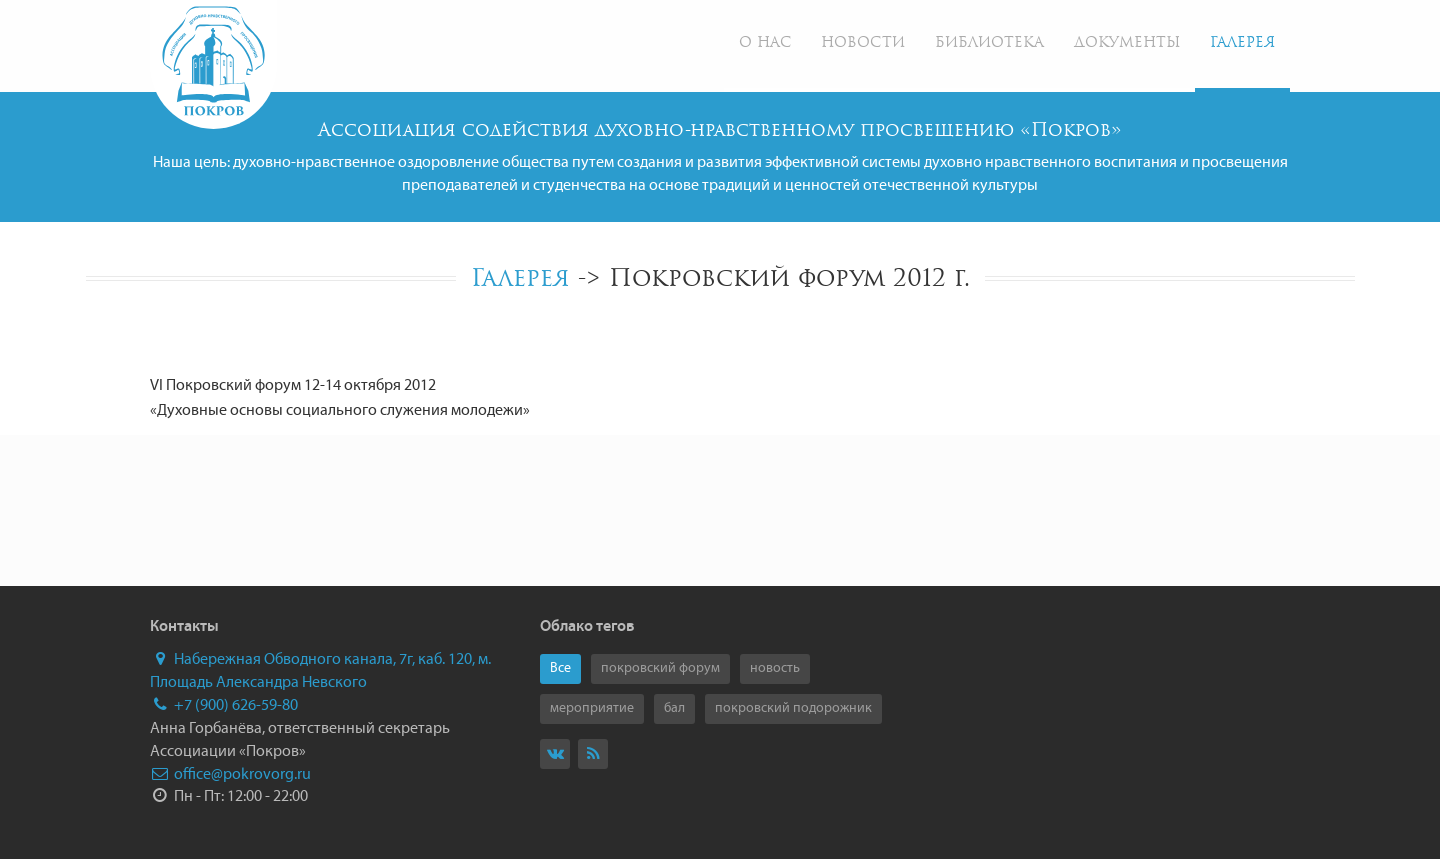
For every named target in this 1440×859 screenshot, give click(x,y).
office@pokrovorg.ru (230, 775)
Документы (1127, 43)
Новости (863, 43)
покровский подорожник (793, 708)
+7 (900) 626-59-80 (224, 706)
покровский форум (660, 668)
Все (560, 668)
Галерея (1242, 43)
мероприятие (592, 708)
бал (674, 708)
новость (775, 668)
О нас (765, 43)
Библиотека (989, 43)
